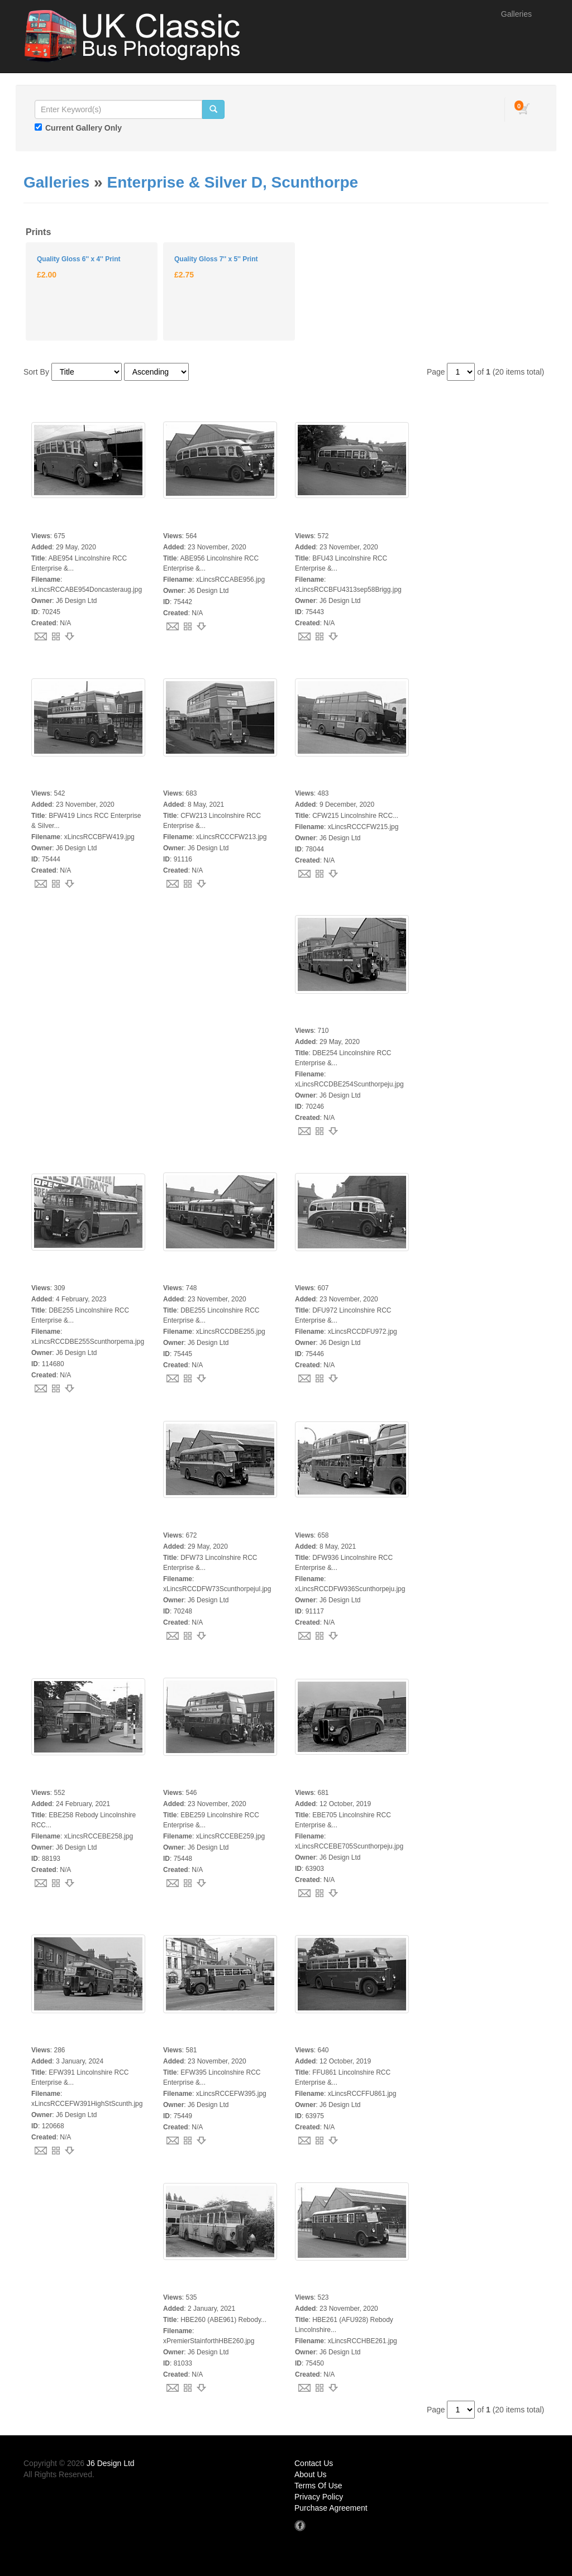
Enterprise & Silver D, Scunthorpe (232, 182)
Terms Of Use (318, 2485)
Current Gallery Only (83, 127)
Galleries (516, 13)
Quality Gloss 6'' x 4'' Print (78, 259)
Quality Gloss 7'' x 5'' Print (216, 259)
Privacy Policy (318, 2496)
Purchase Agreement (331, 2507)
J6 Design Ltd (111, 2463)
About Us (310, 2474)
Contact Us (313, 2463)
